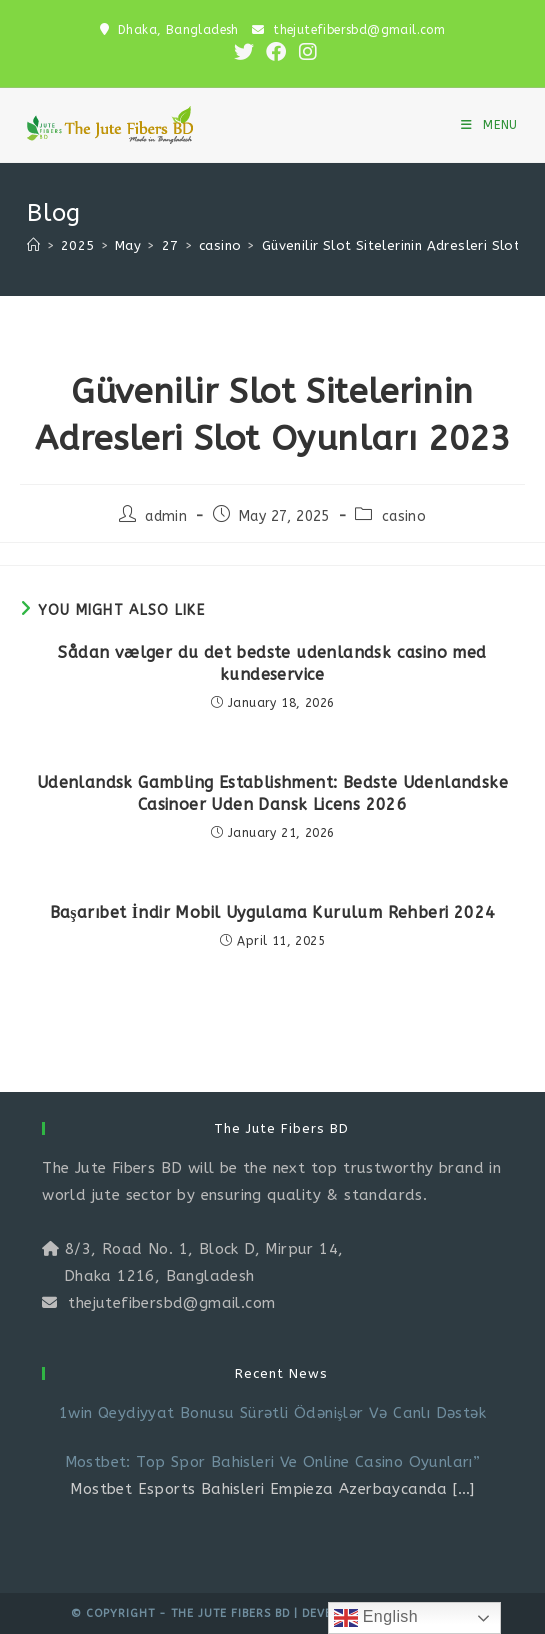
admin (166, 516)
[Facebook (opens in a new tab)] (276, 52)
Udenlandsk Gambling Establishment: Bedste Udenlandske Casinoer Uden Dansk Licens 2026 (272, 793)
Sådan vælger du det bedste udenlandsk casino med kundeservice (272, 663)
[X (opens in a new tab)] (244, 52)
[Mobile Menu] (489, 125)
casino (404, 516)
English (376, 1618)
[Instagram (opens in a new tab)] (305, 52)
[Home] (33, 245)
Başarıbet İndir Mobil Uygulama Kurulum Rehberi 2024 (273, 912)
